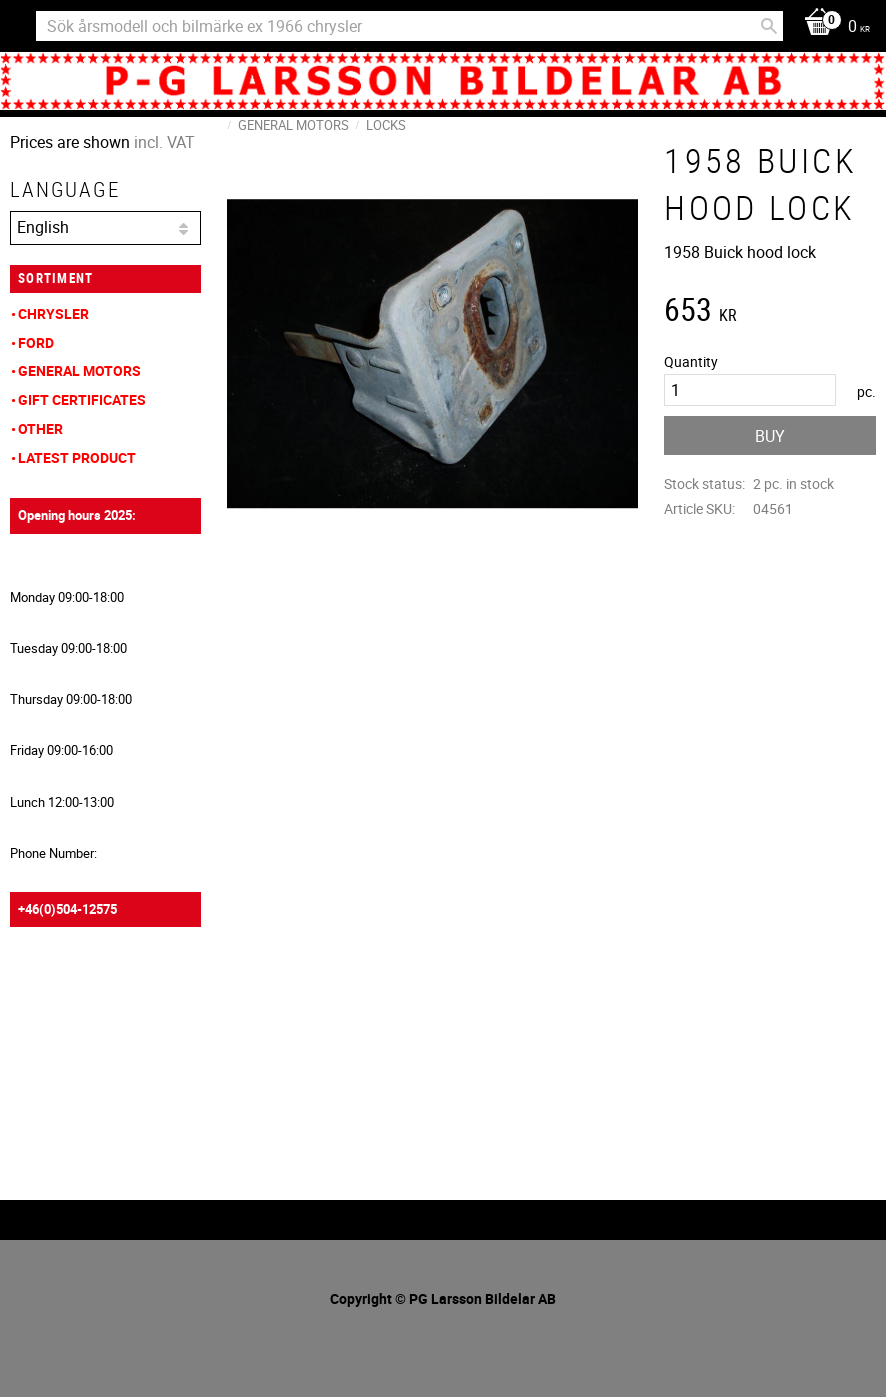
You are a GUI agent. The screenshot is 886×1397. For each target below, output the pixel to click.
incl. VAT (164, 142)
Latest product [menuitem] (77, 457)
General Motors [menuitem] (79, 370)
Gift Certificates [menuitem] (82, 399)
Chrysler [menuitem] (53, 313)
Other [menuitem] (40, 428)
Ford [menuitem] (36, 342)
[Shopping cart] (832, 27)
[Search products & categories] (409, 26)
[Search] (769, 26)
